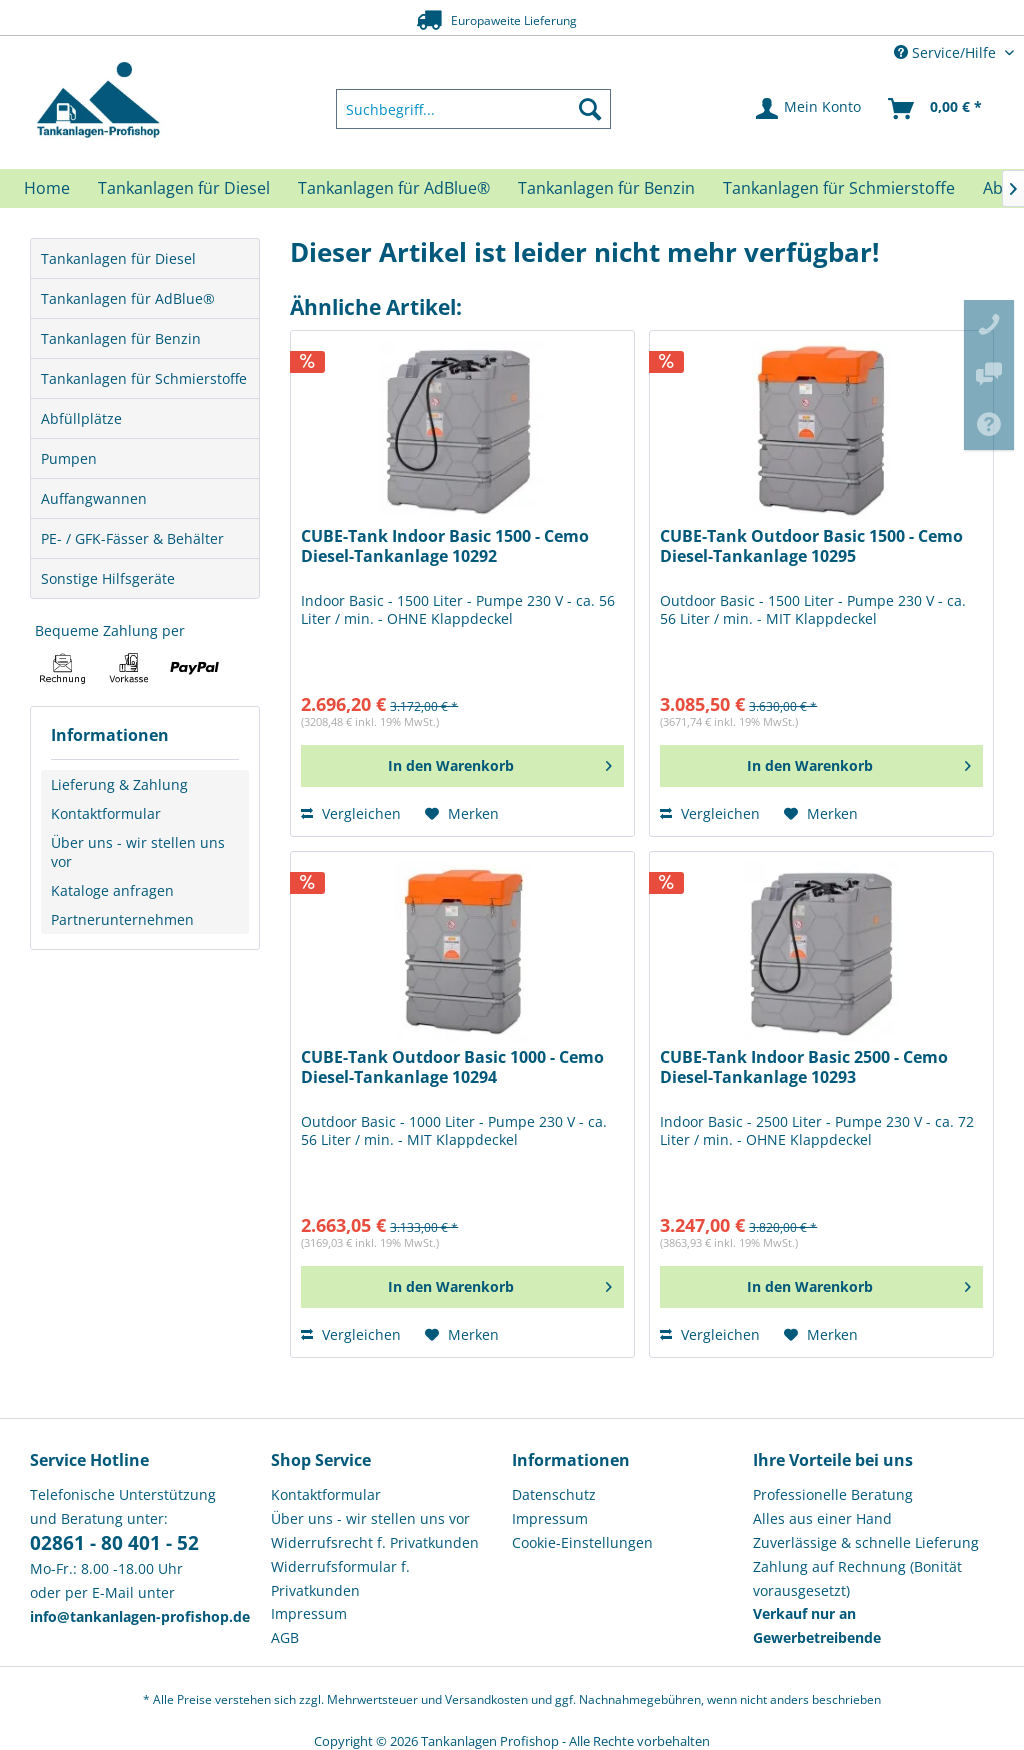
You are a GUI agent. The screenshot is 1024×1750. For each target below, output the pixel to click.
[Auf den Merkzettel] (462, 814)
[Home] (47, 188)
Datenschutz (554, 1494)
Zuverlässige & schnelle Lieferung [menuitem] (866, 1542)
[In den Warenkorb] (462, 766)
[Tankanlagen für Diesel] (184, 188)
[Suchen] (590, 109)
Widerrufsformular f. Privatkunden (340, 1578)
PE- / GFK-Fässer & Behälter (132, 538)
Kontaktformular (106, 813)
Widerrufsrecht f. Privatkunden (375, 1542)
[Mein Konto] (809, 109)
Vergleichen (351, 813)
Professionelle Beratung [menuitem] (833, 1494)
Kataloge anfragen (112, 890)
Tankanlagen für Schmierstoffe (144, 378)
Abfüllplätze (81, 418)
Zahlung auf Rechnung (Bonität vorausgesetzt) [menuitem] (857, 1578)
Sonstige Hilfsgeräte (108, 578)
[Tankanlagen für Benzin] (606, 188)
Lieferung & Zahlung (119, 784)
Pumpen (69, 458)
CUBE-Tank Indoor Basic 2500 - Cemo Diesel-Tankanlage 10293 (804, 1067)
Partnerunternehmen (122, 919)
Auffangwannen (94, 498)
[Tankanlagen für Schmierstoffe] (839, 188)
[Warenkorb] (936, 109)
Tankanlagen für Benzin (121, 338)
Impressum (309, 1613)
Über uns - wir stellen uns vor (138, 852)
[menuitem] (474, 109)
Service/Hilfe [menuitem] (947, 52)
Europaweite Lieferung (481, 19)
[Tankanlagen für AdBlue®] (394, 188)
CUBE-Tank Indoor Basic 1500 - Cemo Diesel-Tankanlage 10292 (445, 546)
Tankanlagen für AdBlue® (128, 298)
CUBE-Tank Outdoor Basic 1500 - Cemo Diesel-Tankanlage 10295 (811, 546)
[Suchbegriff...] (474, 109)
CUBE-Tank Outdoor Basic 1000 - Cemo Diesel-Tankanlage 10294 (452, 1067)
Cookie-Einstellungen (582, 1542)
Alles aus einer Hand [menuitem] (822, 1518)
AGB (285, 1637)
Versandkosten (486, 1699)
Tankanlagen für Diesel (118, 258)
